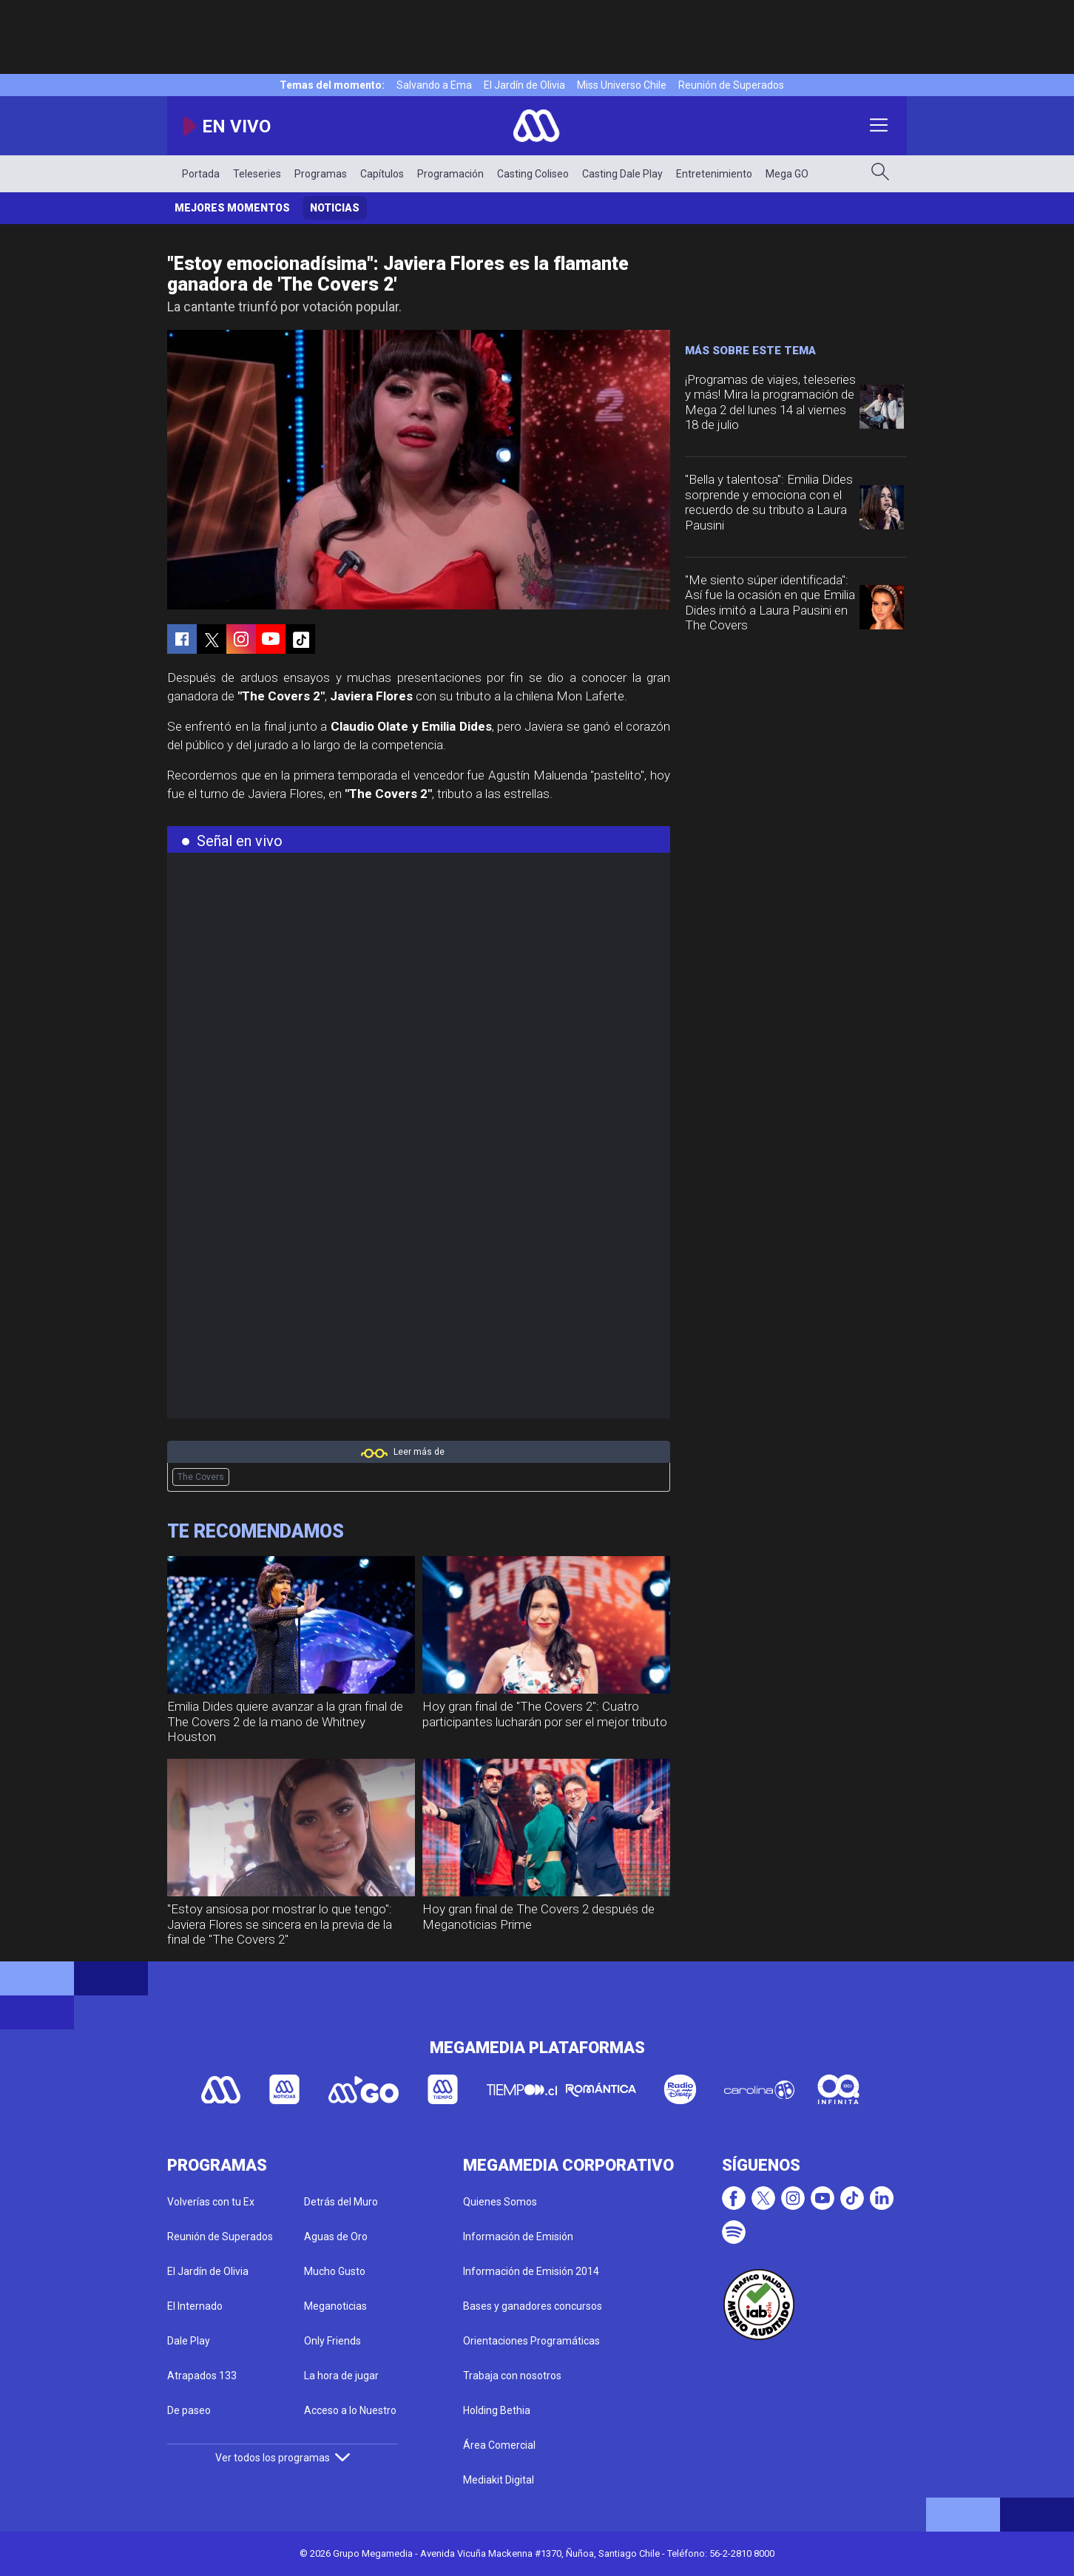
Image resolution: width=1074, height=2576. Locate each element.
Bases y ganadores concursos (532, 2306)
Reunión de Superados (731, 85)
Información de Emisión (518, 2236)
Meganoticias (335, 2306)
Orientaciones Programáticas (531, 2341)
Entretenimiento (714, 174)
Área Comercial (499, 2445)
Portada (201, 174)
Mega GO (787, 174)
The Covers (201, 1477)
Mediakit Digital (498, 2480)
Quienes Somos (500, 2202)
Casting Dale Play (622, 174)
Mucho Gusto (334, 2271)
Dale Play (188, 2341)
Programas (320, 174)
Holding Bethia (496, 2410)
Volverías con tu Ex (210, 2202)
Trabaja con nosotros (512, 2375)
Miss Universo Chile (621, 85)
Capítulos (382, 174)
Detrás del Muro (341, 2202)
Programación (450, 174)
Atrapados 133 (202, 2375)
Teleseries (257, 174)
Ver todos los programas (282, 2458)
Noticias (334, 208)
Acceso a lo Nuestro (350, 2410)
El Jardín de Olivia (524, 85)
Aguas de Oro (336, 2236)
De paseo (189, 2410)
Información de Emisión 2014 (531, 2271)
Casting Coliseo (533, 174)
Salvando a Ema (434, 85)
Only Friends (332, 2341)
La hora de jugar (341, 2375)
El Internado (195, 2306)
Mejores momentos (232, 208)
